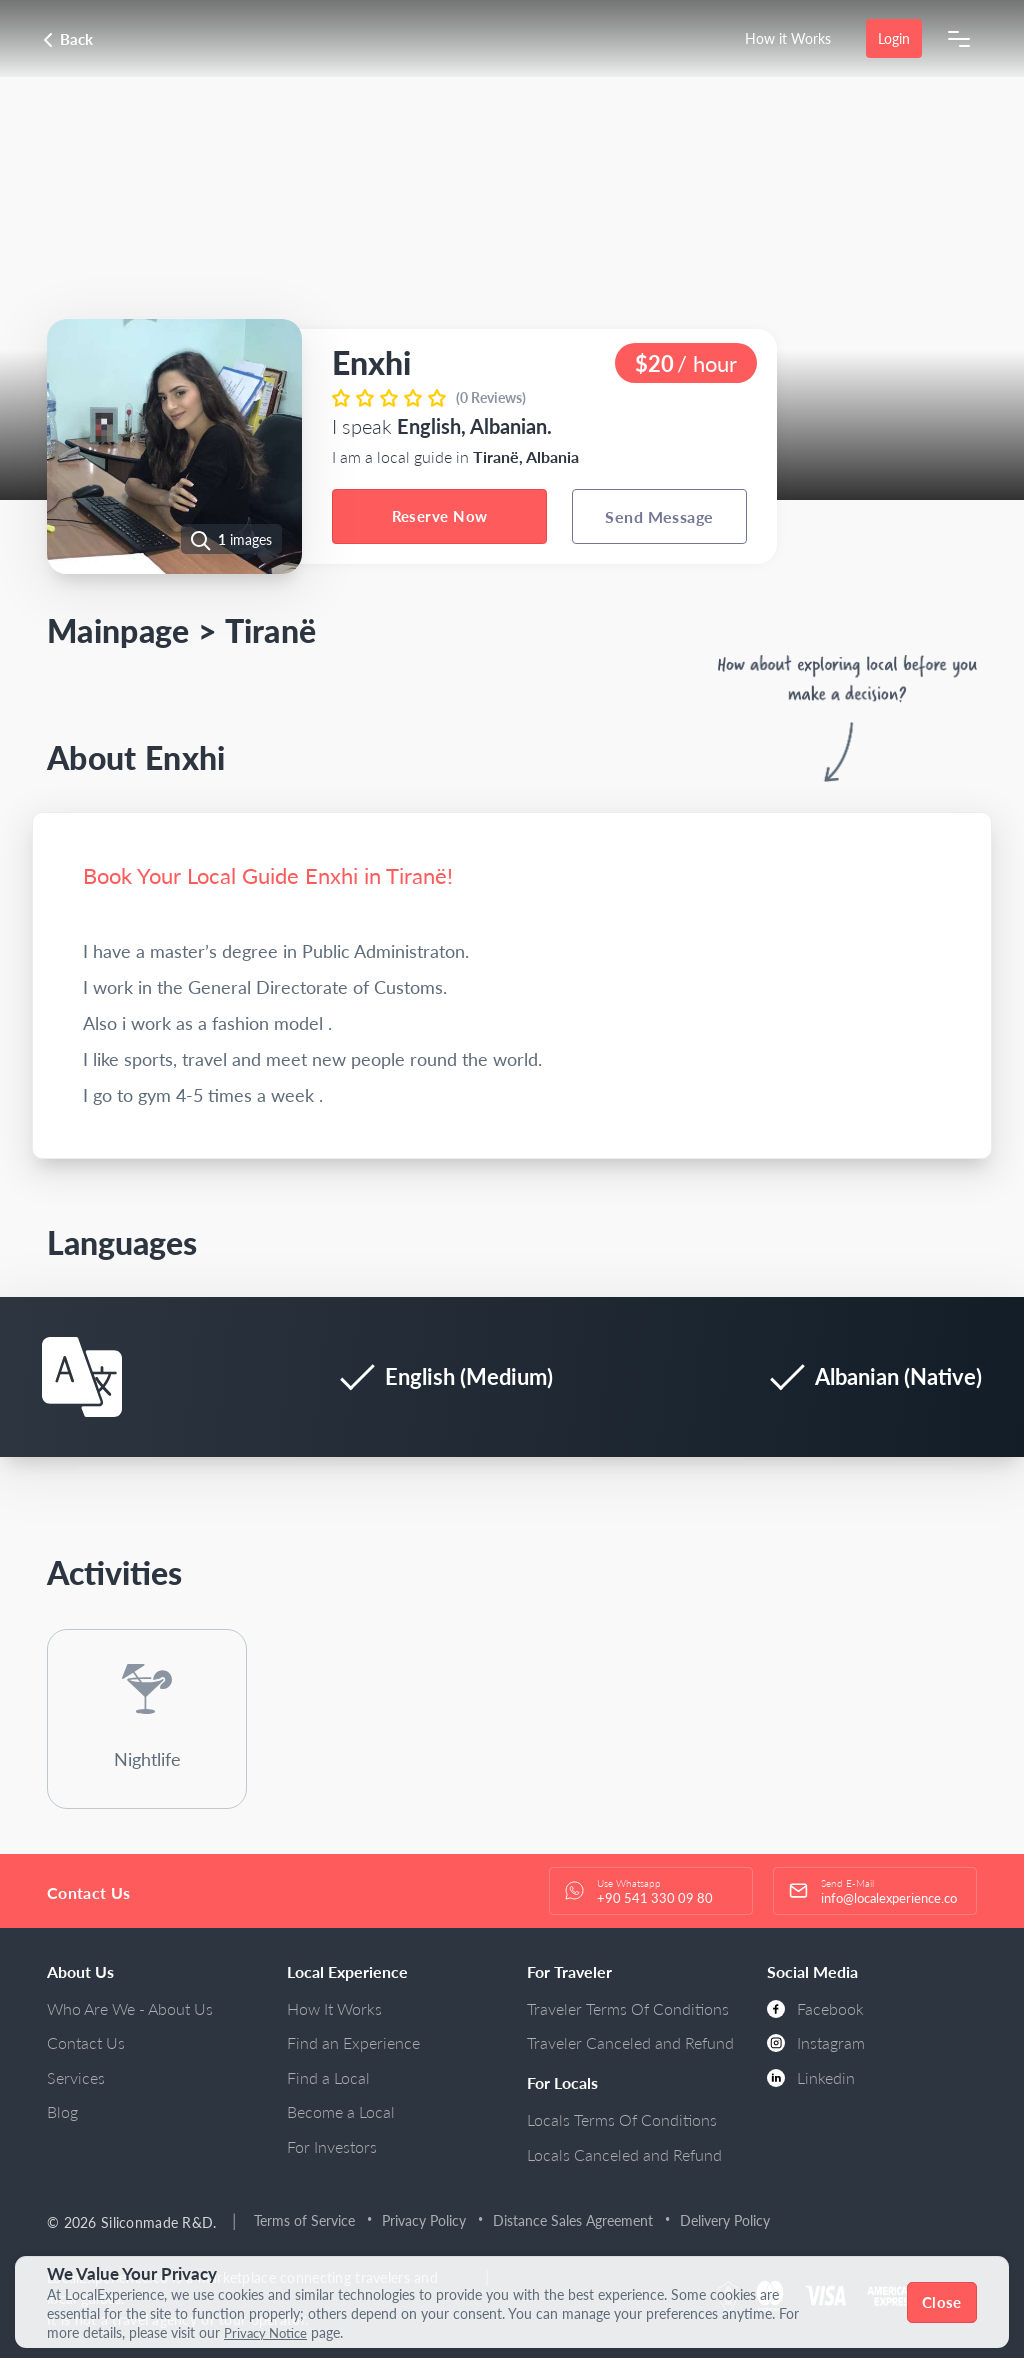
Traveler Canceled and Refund (630, 2042)
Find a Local (328, 2077)
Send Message (659, 516)
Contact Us (86, 2042)
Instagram (816, 2042)
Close (942, 2302)
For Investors (332, 2146)
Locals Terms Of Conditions (622, 2119)
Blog (62, 2111)
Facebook (815, 2008)
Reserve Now (440, 516)
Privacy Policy (425, 2220)
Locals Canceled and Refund (624, 2154)
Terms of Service (305, 2220)
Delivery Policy (726, 2220)
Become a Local (341, 2111)
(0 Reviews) (491, 397)
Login (894, 38)
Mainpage (118, 630)
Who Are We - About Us (130, 2008)
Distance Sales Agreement (574, 2220)
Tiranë (271, 630)
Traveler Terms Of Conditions (628, 2008)
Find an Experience (353, 2042)
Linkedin (811, 2077)
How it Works (788, 38)
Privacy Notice (269, 2333)
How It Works (334, 2008)
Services (76, 2077)
